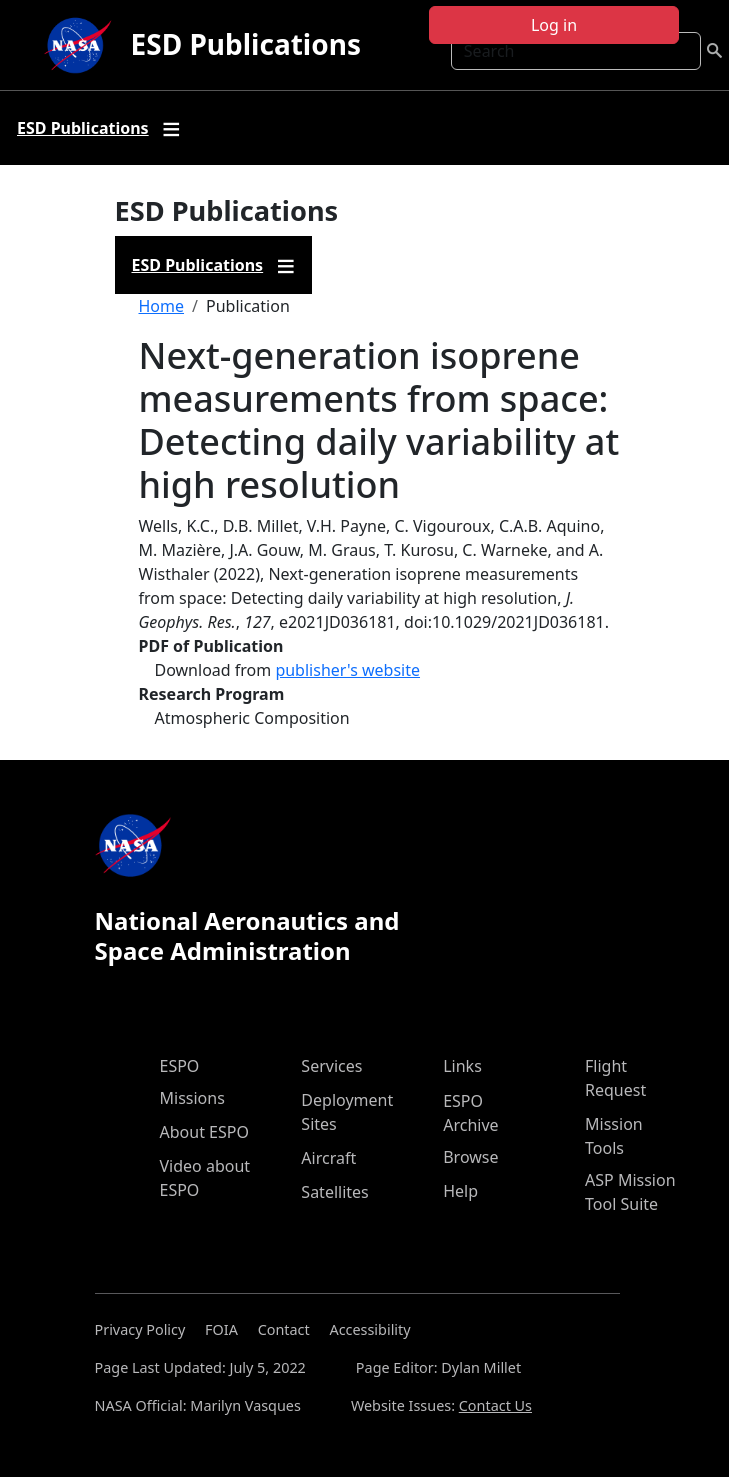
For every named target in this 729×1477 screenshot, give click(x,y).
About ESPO (204, 1132)
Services (331, 1066)
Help (460, 1191)
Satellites (334, 1192)
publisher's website (347, 670)
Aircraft (328, 1158)
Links (462, 1066)
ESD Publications (246, 44)
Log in (554, 25)
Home (162, 306)
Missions (192, 1098)
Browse (470, 1157)
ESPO (180, 1066)
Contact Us (495, 1405)
